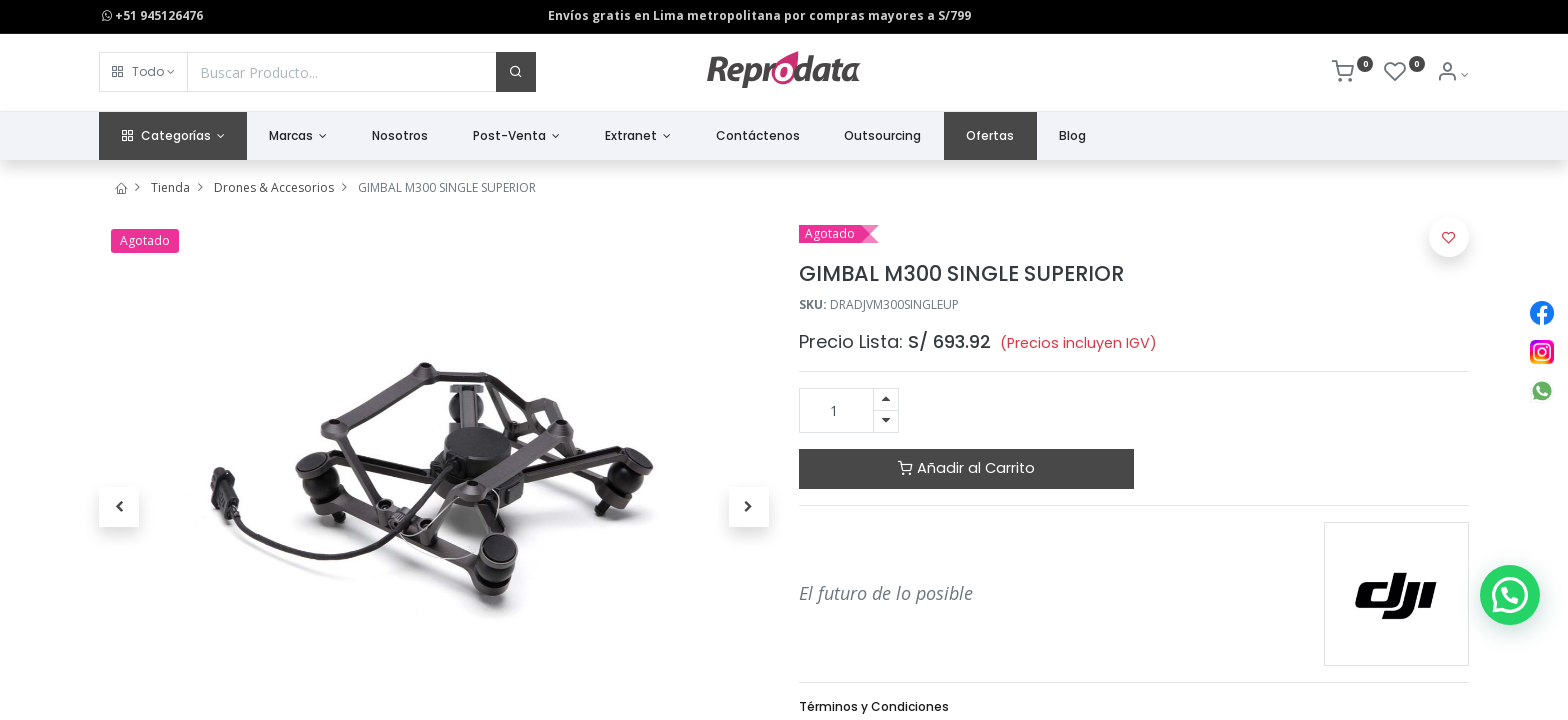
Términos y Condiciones (874, 706)
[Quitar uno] (886, 421)
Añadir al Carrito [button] (966, 468)
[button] (143, 72)
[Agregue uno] (886, 399)
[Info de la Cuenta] (1452, 74)
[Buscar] (516, 72)
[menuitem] (400, 136)
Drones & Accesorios (274, 187)
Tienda (170, 187)
